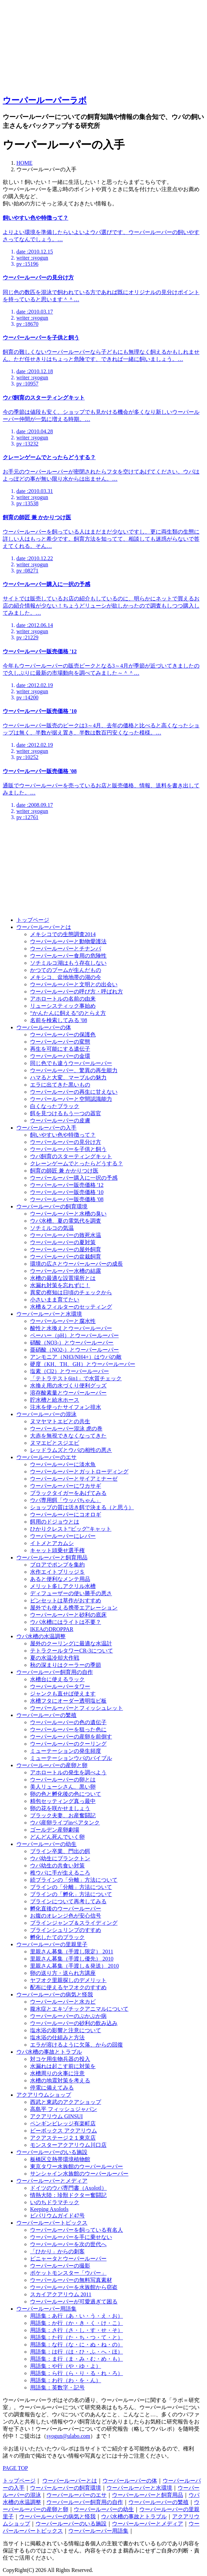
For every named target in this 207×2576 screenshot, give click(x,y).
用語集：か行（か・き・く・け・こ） (76, 2323)
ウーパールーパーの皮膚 (60, 1120)
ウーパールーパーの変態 (60, 1042)
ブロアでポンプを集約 (57, 1565)
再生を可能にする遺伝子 (60, 1049)
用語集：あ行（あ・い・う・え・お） (76, 2316)
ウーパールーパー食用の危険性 (68, 956)
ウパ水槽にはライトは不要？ (65, 1622)
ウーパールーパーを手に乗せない (71, 2237)
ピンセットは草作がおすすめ (65, 1600)
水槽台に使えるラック (57, 1679)
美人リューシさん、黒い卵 (63, 1787)
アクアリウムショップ (43, 2095)
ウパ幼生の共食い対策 (57, 1865)
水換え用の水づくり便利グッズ (68, 1385)
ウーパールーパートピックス (51, 2223)
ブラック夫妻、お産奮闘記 (63, 1815)
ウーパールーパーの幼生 (46, 1844)
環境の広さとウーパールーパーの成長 (76, 1264)
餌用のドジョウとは (54, 1522)
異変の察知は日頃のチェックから (71, 1292)
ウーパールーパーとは (43, 927)
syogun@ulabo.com (68, 2436)
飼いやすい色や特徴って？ (63, 1135)
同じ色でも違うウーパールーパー (71, 1063)
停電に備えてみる (52, 2088)
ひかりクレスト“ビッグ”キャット (70, 1529)
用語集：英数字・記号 (57, 2387)
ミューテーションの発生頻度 (65, 1751)
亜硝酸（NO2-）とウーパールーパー (74, 1350)
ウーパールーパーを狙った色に (68, 1729)
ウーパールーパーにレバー (63, 1536)
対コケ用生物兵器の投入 (60, 2059)
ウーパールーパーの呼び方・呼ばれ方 (76, 991)
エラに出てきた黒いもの (60, 1085)
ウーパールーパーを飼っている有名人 (76, 2230)
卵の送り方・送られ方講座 (63, 1973)
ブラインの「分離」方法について (71, 1887)
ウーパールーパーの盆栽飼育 (65, 1257)
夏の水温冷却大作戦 (54, 1658)
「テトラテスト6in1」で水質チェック (76, 1378)
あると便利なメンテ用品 (60, 1579)
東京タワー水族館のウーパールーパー (76, 2166)
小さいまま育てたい (54, 1299)
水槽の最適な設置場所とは (63, 1278)
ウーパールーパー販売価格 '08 (67, 1199)
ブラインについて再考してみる (68, 1901)
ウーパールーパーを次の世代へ (68, 2244)
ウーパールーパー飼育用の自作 (54, 1672)
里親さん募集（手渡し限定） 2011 (71, 1951)
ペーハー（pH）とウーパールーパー (74, 1335)
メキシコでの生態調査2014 (63, 934)
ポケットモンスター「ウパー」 (68, 2273)
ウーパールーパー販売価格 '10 (67, 1192)
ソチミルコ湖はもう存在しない (68, 963)
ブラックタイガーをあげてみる (68, 1493)
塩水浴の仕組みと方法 (57, 2037)
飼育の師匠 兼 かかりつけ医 (64, 1171)
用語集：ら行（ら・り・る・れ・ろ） (76, 2373)
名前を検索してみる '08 (58, 1020)
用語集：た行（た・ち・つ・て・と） (76, 2337)
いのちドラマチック (54, 2202)
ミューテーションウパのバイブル (71, 1758)
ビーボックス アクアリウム (63, 2131)
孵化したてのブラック (57, 1937)
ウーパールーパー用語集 (46, 2309)
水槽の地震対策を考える (60, 2080)
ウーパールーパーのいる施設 (51, 2152)
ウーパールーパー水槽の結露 (65, 1271)
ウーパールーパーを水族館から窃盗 (74, 2287)
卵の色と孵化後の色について (65, 1794)
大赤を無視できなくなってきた (68, 1436)
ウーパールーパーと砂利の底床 (68, 1615)
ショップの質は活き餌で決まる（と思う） (82, 1507)
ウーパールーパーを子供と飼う (68, 1149)
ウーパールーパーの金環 (60, 1056)
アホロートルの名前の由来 (63, 999)
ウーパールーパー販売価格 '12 (67, 1185)
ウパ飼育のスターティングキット (71, 1156)
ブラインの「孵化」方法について (71, 1894)
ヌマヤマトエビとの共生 (60, 1421)
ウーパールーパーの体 (43, 1027)
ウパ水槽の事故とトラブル (49, 2052)
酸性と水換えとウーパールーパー (71, 1328)
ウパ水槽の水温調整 (41, 1636)
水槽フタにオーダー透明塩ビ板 (68, 1701)
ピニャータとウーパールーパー (68, 2258)
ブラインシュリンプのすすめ (65, 1930)
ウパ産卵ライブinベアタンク (65, 1822)
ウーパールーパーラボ (45, 100)
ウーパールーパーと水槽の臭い (68, 1214)
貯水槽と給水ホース (54, 1400)
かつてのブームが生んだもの (65, 970)
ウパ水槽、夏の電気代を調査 (65, 1221)
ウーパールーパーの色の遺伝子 (68, 1722)
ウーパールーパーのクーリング (68, 1744)
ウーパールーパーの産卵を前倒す (71, 1737)
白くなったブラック (54, 1106)
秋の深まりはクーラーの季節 (65, 1665)
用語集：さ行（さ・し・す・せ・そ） (76, 2330)
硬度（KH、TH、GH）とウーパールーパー (82, 1364)
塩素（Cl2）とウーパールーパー (69, 1371)
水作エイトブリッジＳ (57, 1572)
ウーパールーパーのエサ (46, 1457)
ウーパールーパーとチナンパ (65, 948)
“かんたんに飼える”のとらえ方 (68, 1013)
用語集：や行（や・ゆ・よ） (65, 2366)
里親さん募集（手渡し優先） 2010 (71, 1959)
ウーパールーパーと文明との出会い (74, 984)
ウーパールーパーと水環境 (49, 1314)
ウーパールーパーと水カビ (63, 2002)
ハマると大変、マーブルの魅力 (68, 1077)
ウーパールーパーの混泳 (46, 1414)
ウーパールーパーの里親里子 (51, 1944)
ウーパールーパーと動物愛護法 (68, 941)
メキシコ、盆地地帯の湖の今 (65, 977)
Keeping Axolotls (49, 2209)
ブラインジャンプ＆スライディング (74, 1923)
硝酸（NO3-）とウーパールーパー (71, 1342)
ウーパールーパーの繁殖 (46, 1715)
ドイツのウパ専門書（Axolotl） (68, 2188)
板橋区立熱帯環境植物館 (60, 2159)
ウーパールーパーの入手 (46, 1128)
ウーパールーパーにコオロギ (65, 1514)
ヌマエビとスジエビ (54, 1443)
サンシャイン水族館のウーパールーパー (79, 2174)
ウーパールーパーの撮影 (60, 2266)
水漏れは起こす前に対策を (63, 2066)
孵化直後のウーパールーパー (65, 1908)
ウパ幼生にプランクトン (60, 1858)
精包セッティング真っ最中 (63, 1801)
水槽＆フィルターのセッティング (71, 1307)
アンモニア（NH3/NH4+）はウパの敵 (76, 1357)
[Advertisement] (54, 45)
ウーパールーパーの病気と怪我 (54, 1994)
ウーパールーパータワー (60, 1686)
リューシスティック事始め (63, 1006)
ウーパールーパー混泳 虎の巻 (66, 1428)
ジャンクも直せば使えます (63, 1694)
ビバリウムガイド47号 (57, 2215)
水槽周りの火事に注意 (57, 2073)
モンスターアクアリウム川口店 (68, 2145)
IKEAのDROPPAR (51, 1629)
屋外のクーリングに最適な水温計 (71, 1643)
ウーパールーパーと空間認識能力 (71, 1099)
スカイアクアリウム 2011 (60, 2294)
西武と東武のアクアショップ (65, 2102)
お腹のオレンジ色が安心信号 (65, 1916)
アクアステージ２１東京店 (63, 2138)
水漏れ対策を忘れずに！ (60, 1285)
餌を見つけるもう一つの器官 (65, 1113)
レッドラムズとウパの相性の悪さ (71, 1450)
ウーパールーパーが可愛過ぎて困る (74, 2301)
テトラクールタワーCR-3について (71, 1651)
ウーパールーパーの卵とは (63, 1779)
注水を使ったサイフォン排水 (65, 1407)
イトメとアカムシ (52, 1543)
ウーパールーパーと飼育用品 (51, 1557)
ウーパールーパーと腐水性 (63, 1321)
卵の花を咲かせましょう (60, 1808)
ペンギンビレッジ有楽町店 (63, 2123)
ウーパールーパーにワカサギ (65, 1486)
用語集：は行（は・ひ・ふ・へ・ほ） (76, 2352)
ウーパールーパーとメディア (51, 2181)
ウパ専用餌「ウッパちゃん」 (65, 1500)
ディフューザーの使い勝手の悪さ (71, 1593)
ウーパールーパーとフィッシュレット (76, 1708)
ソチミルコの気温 (52, 1228)
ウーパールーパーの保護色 (63, 1034)
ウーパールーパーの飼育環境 (51, 1206)
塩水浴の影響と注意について (65, 2030)
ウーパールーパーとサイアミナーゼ (74, 1479)
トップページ (32, 920)
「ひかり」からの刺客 (57, 2251)
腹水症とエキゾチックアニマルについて (79, 2009)
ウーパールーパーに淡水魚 (63, 1464)
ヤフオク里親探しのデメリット (68, 1980)
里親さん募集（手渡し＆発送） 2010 (74, 1966)
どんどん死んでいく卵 (57, 1837)
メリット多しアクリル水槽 (63, 1586)
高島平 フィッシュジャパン (63, 2109)
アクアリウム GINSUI (56, 2116)
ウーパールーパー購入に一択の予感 (74, 1178)
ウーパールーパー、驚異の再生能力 (74, 1070)
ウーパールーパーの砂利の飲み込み (74, 2023)
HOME (24, 163)
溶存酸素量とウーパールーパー (68, 1393)
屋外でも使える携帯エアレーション (74, 1608)
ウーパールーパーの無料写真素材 (71, 2280)
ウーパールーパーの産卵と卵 (51, 1765)
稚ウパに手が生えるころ (60, 1873)
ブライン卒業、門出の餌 (60, 1851)
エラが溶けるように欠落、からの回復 (76, 2045)
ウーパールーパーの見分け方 (65, 1142)
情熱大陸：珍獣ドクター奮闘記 (68, 2195)
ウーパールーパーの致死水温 (65, 1235)
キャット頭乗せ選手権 (57, 1550)
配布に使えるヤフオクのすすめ (68, 1987)
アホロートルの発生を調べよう (68, 1772)
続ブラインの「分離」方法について (74, 1880)
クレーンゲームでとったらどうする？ (76, 1163)
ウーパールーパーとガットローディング (79, 1471)
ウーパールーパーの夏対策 (63, 1242)
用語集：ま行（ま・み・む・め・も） (76, 2359)
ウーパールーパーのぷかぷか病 (68, 2016)
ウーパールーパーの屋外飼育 (65, 1249)
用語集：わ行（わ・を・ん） (65, 2380)
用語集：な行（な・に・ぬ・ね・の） (76, 2344)
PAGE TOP (15, 2468)
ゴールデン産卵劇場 (54, 1830)
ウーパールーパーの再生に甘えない (74, 1092)
